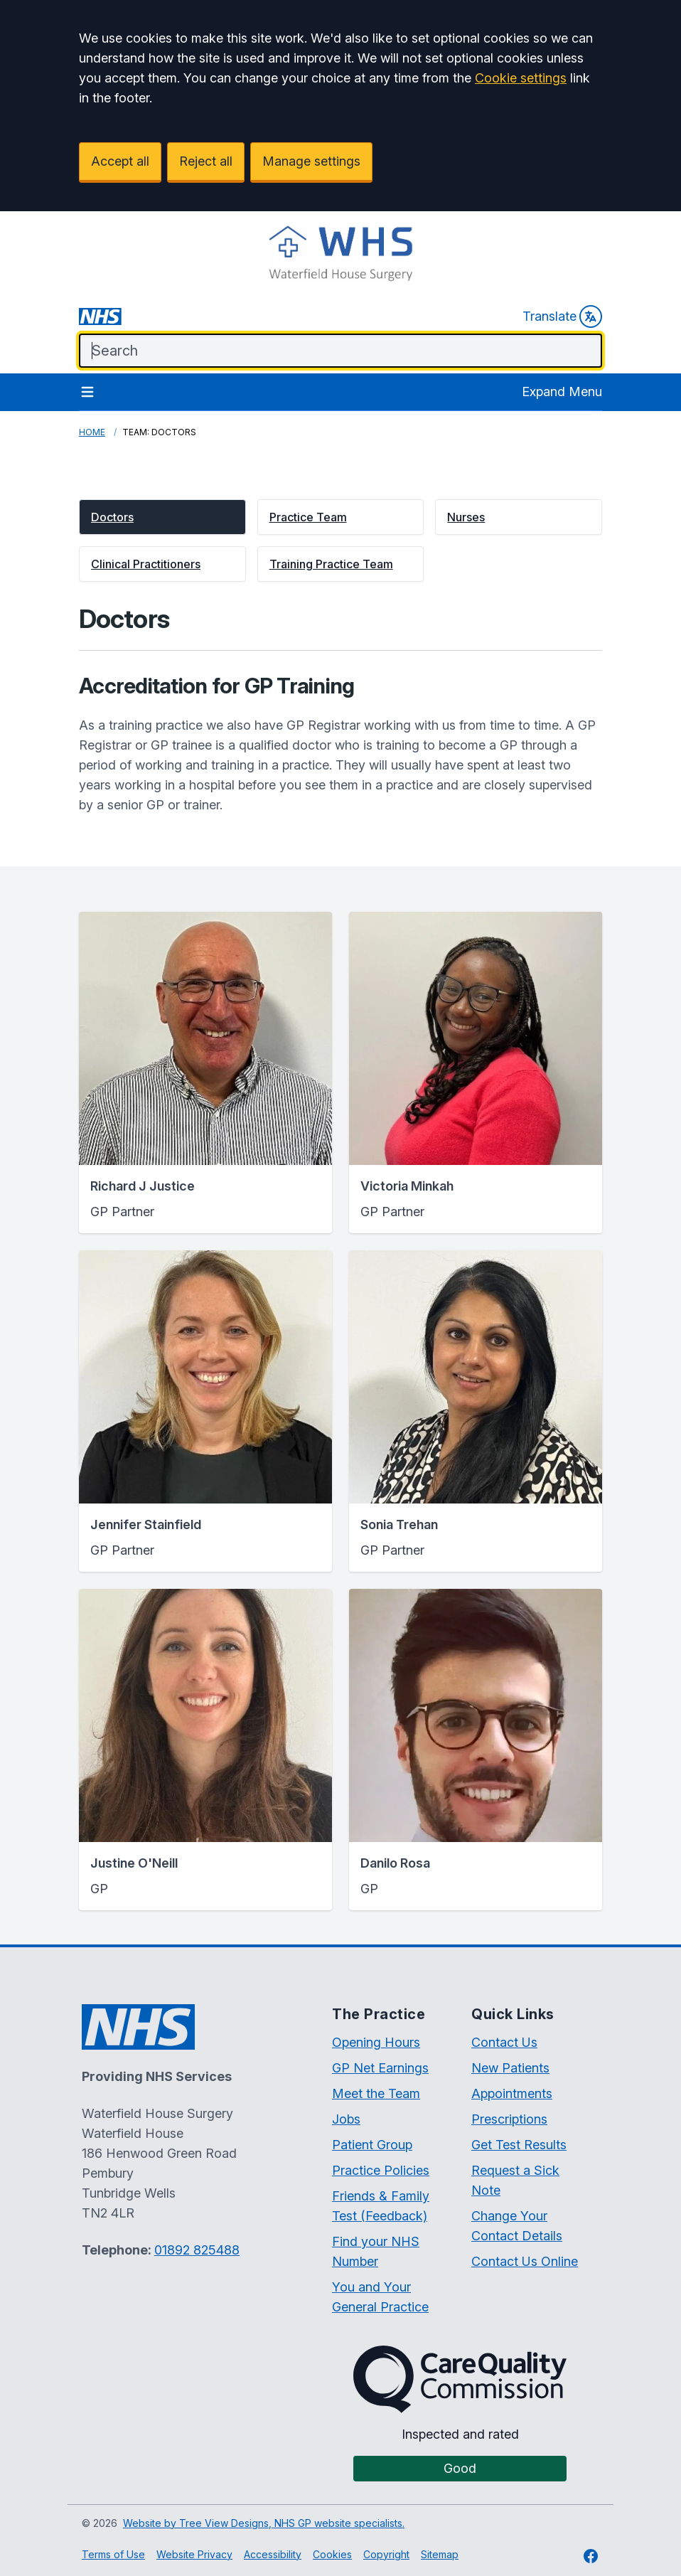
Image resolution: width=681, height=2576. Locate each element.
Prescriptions (509, 2119)
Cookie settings (521, 77)
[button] (162, 517)
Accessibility (272, 2554)
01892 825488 (197, 2249)
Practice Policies (380, 2170)
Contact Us (504, 2042)
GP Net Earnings (380, 2067)
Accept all (120, 161)
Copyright (386, 2554)
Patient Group (372, 2144)
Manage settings (311, 161)
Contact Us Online (524, 2261)
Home (92, 432)
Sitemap (440, 2554)
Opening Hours (376, 2042)
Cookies (332, 2554)
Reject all (205, 161)
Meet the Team (376, 2093)
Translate (562, 316)
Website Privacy (194, 2554)
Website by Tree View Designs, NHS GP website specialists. (263, 2523)
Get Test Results (519, 2144)
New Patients (510, 2067)
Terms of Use (113, 2554)
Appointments (511, 2093)
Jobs (346, 2119)
